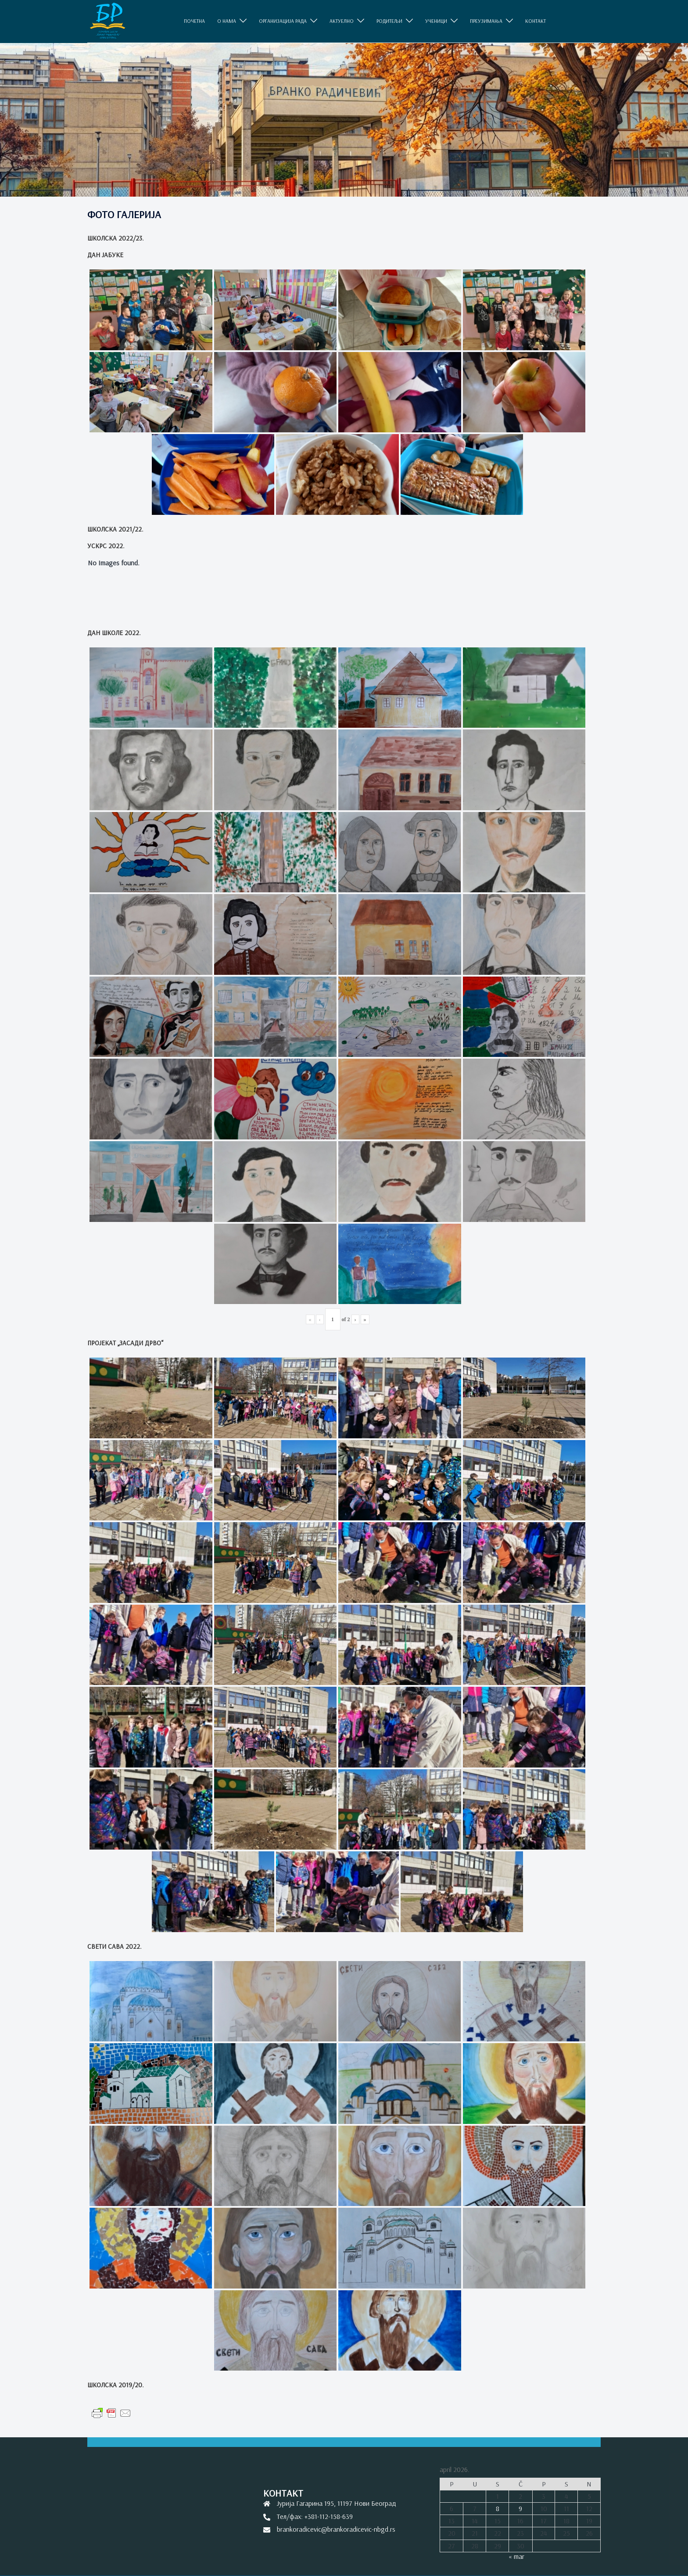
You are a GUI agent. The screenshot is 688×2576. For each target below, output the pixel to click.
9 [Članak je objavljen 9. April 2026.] (520, 2508)
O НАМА (226, 21)
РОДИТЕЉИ (389, 21)
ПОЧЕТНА (194, 21)
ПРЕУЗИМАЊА (486, 21)
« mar (516, 2556)
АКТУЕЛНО (342, 21)
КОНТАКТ (535, 21)
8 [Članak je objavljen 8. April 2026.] (497, 2508)
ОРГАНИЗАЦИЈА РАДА (283, 21)
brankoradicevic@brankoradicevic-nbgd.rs (336, 2529)
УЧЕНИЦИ (436, 21)
